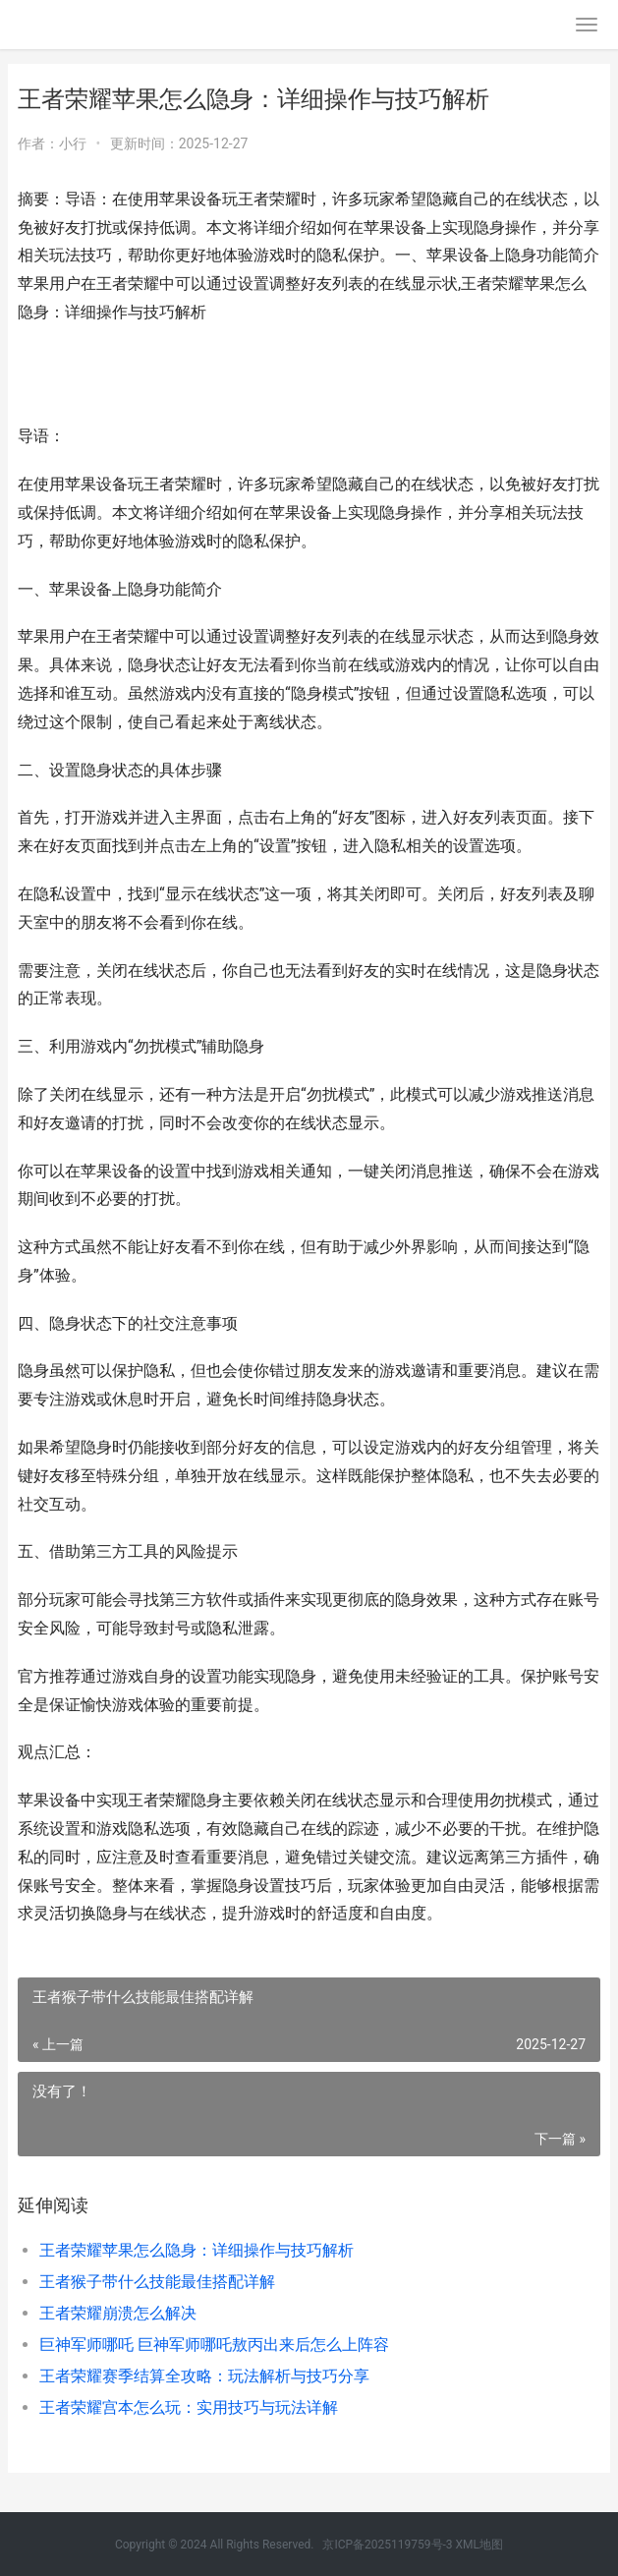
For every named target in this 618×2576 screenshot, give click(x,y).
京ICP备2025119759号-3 (387, 2544)
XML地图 (479, 2544)
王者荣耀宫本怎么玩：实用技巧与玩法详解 (188, 2407)
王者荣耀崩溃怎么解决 (118, 2313)
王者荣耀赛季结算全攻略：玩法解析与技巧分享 (204, 2376)
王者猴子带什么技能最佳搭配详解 (157, 2281)
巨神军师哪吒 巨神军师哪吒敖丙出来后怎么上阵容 (214, 2344)
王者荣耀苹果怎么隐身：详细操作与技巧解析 (196, 2250)
